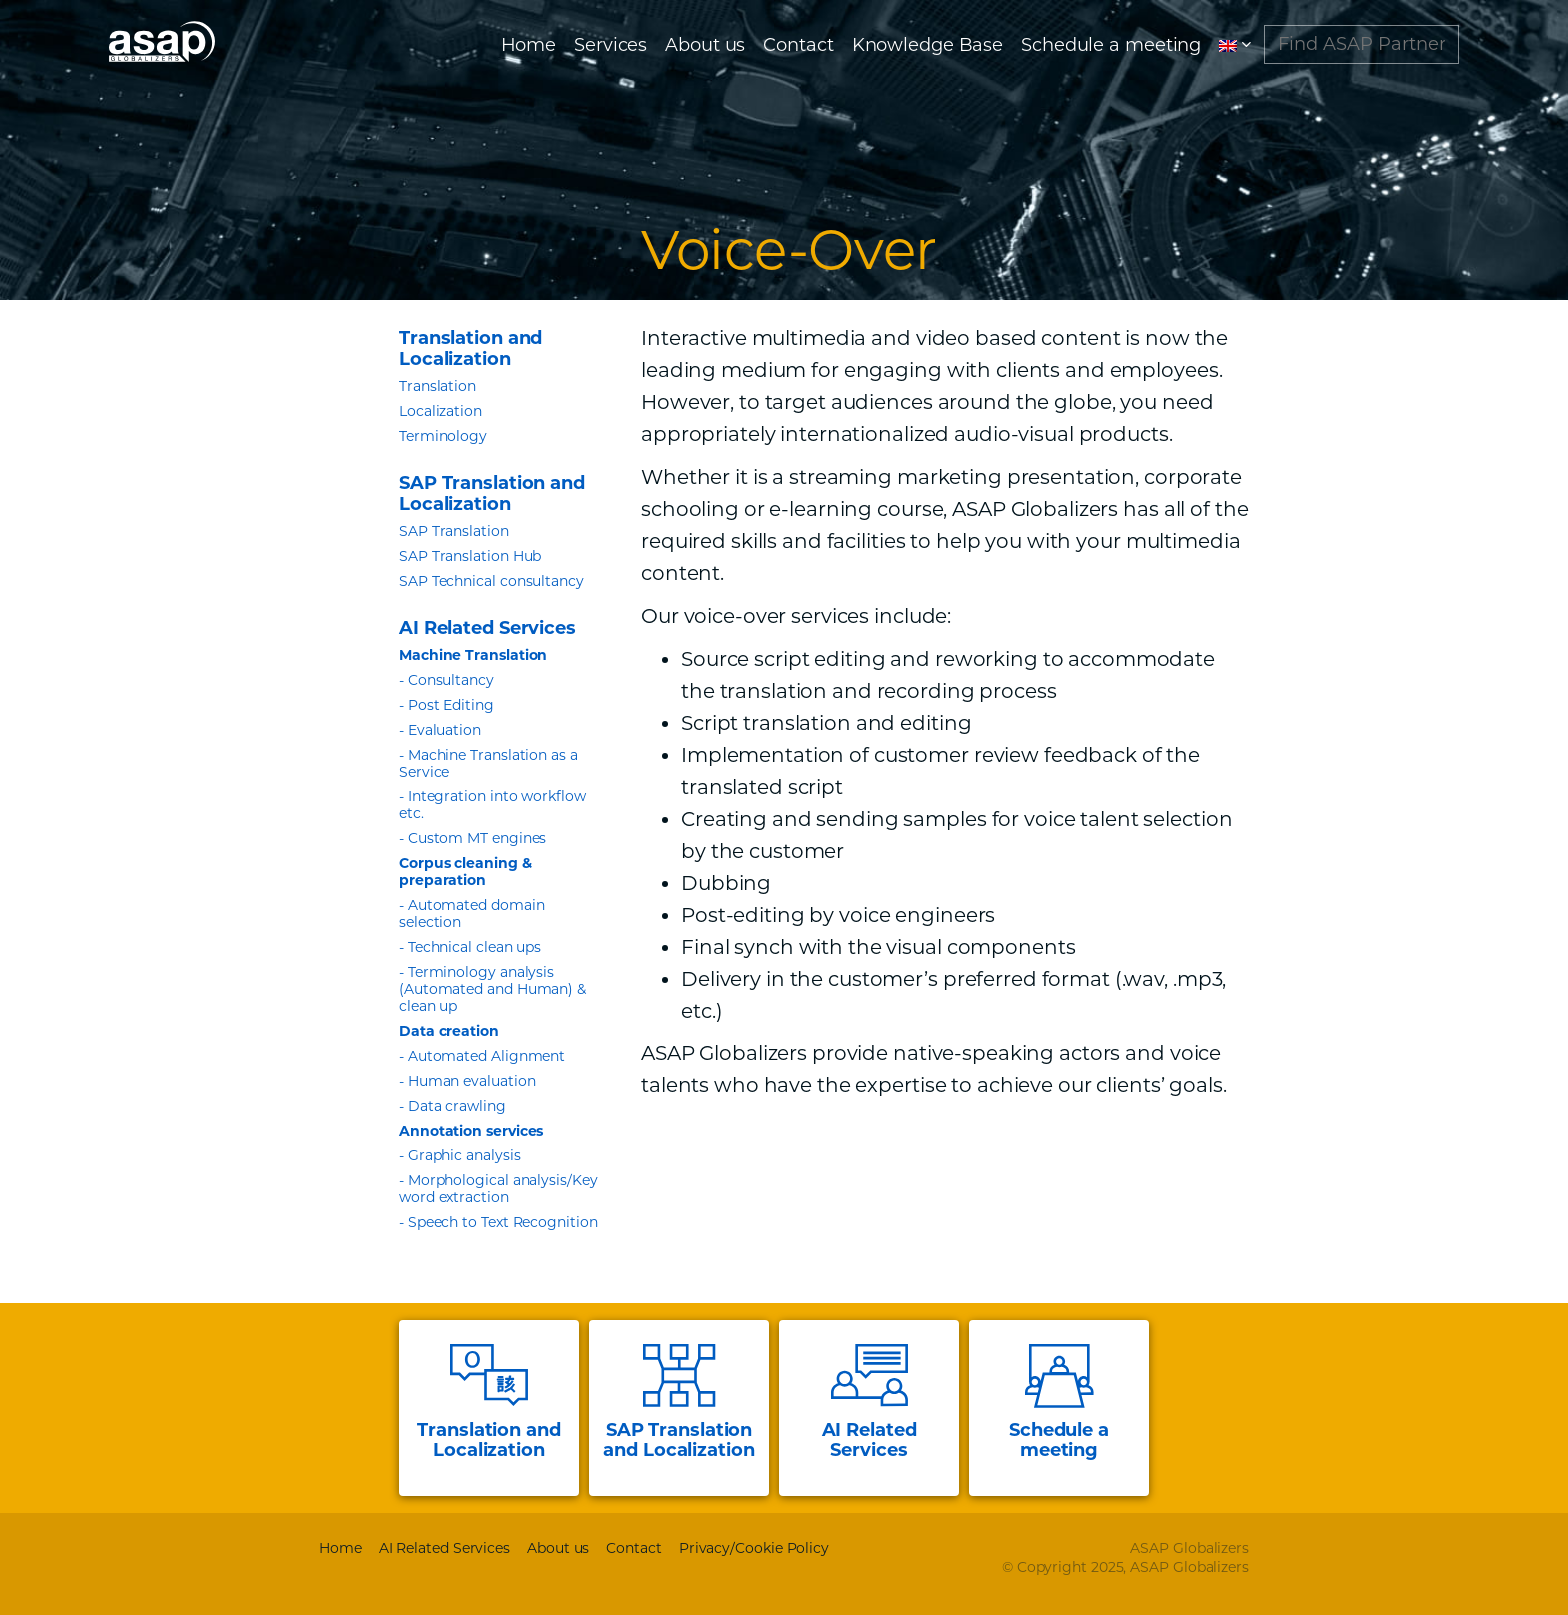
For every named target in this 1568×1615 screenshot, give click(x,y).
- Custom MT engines (472, 838)
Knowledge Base (928, 50)
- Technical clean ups (470, 947)
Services (610, 50)
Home (529, 50)
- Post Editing (446, 705)
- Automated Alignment (482, 1056)
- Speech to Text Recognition (498, 1222)
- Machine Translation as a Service (488, 763)
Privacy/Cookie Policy (754, 1548)
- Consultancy (446, 680)
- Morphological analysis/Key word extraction (498, 1188)
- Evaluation (440, 730)
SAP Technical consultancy (491, 581)
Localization (440, 411)
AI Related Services (444, 1548)
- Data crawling (452, 1106)
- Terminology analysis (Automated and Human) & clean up (492, 989)
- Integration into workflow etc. (492, 804)
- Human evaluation (467, 1081)
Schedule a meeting (1111, 50)
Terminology (443, 436)
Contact (798, 50)
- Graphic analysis (460, 1155)
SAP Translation (454, 531)
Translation (437, 386)
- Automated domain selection (472, 913)
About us (705, 50)
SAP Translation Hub (470, 556)
